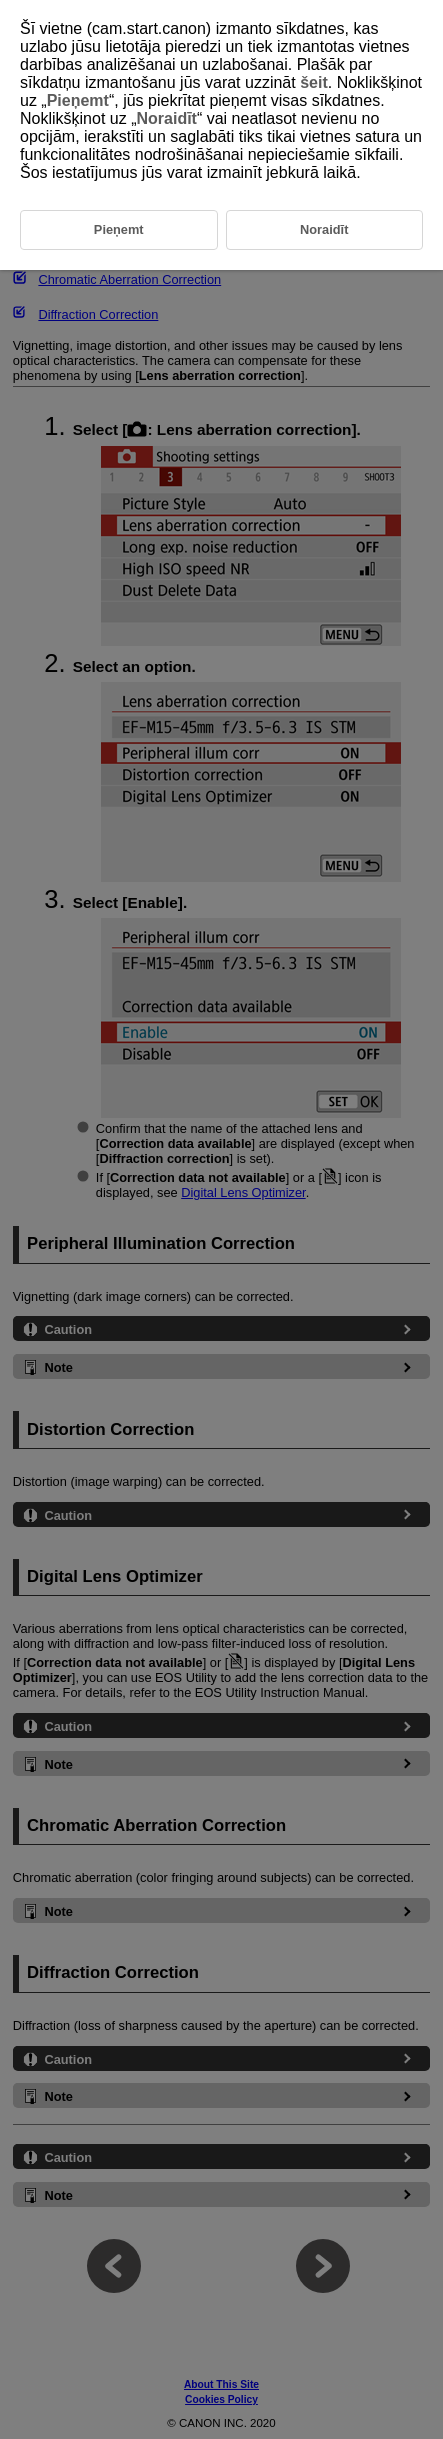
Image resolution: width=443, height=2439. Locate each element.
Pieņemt (78, 100)
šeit (314, 82)
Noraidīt (166, 118)
